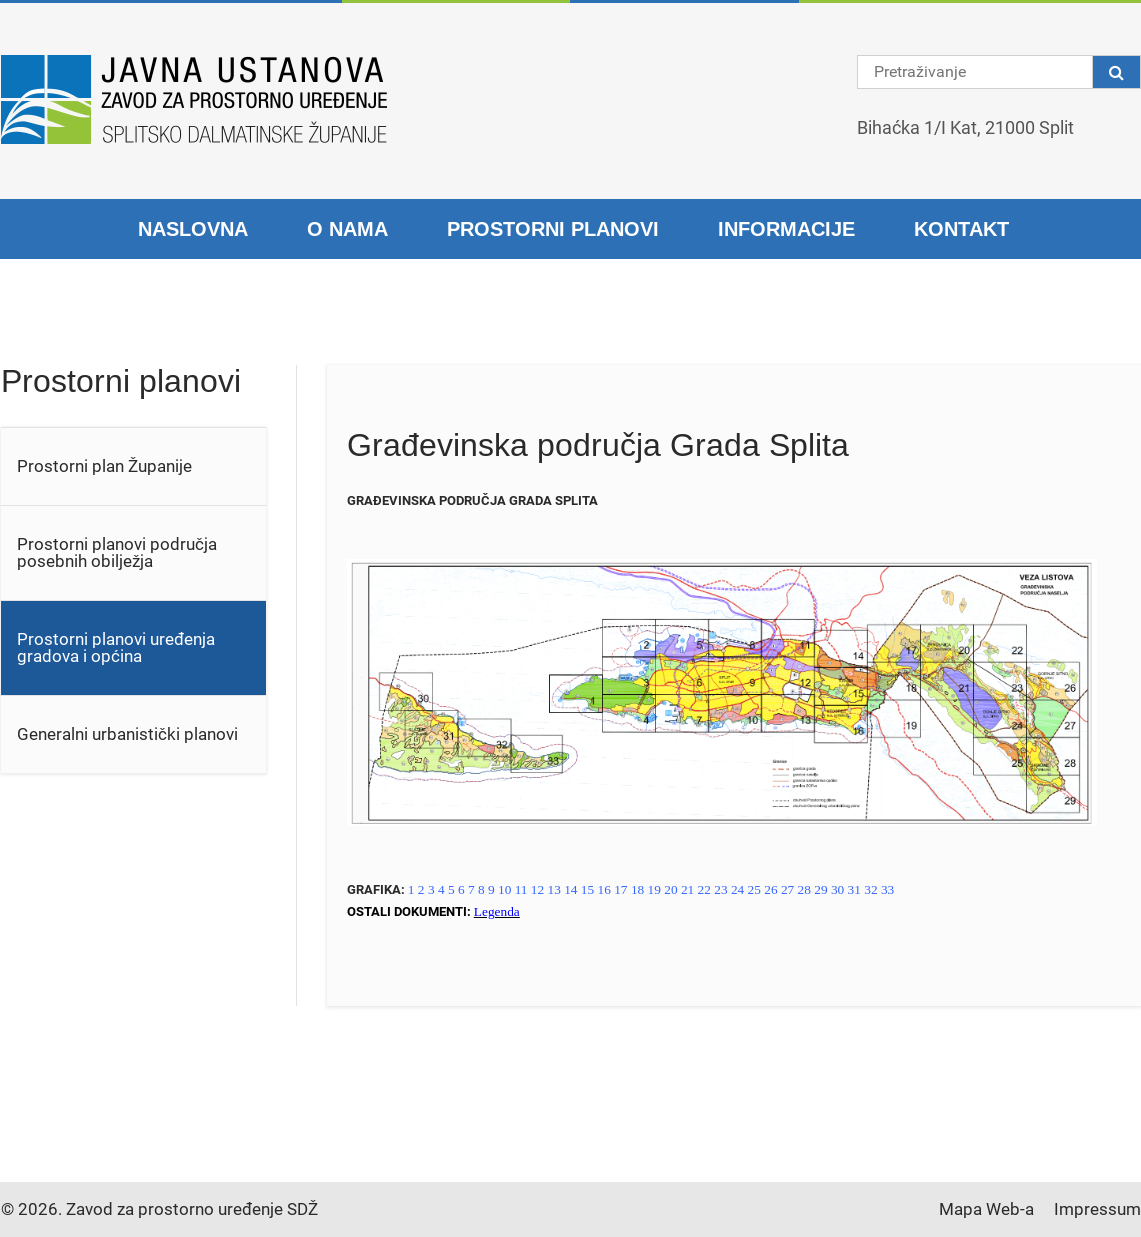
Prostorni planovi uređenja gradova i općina (116, 647)
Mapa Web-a (986, 1209)
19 (654, 889)
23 (720, 889)
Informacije (786, 229)
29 (820, 889)
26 (770, 889)
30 (837, 889)
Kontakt (961, 229)
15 (587, 889)
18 (637, 889)
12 (537, 889)
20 (670, 889)
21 (687, 889)
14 (570, 889)
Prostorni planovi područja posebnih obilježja (117, 552)
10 (504, 889)
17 (620, 889)
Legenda (497, 911)
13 (554, 889)
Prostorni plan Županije (104, 466)
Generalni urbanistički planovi (127, 734)
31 (854, 889)
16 (604, 889)
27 (787, 889)
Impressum (1097, 1209)
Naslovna (193, 229)
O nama (347, 229)
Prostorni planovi (553, 229)
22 (704, 889)
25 (754, 889)
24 (737, 889)
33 (887, 889)
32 (870, 889)
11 (521, 889)
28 (804, 889)
